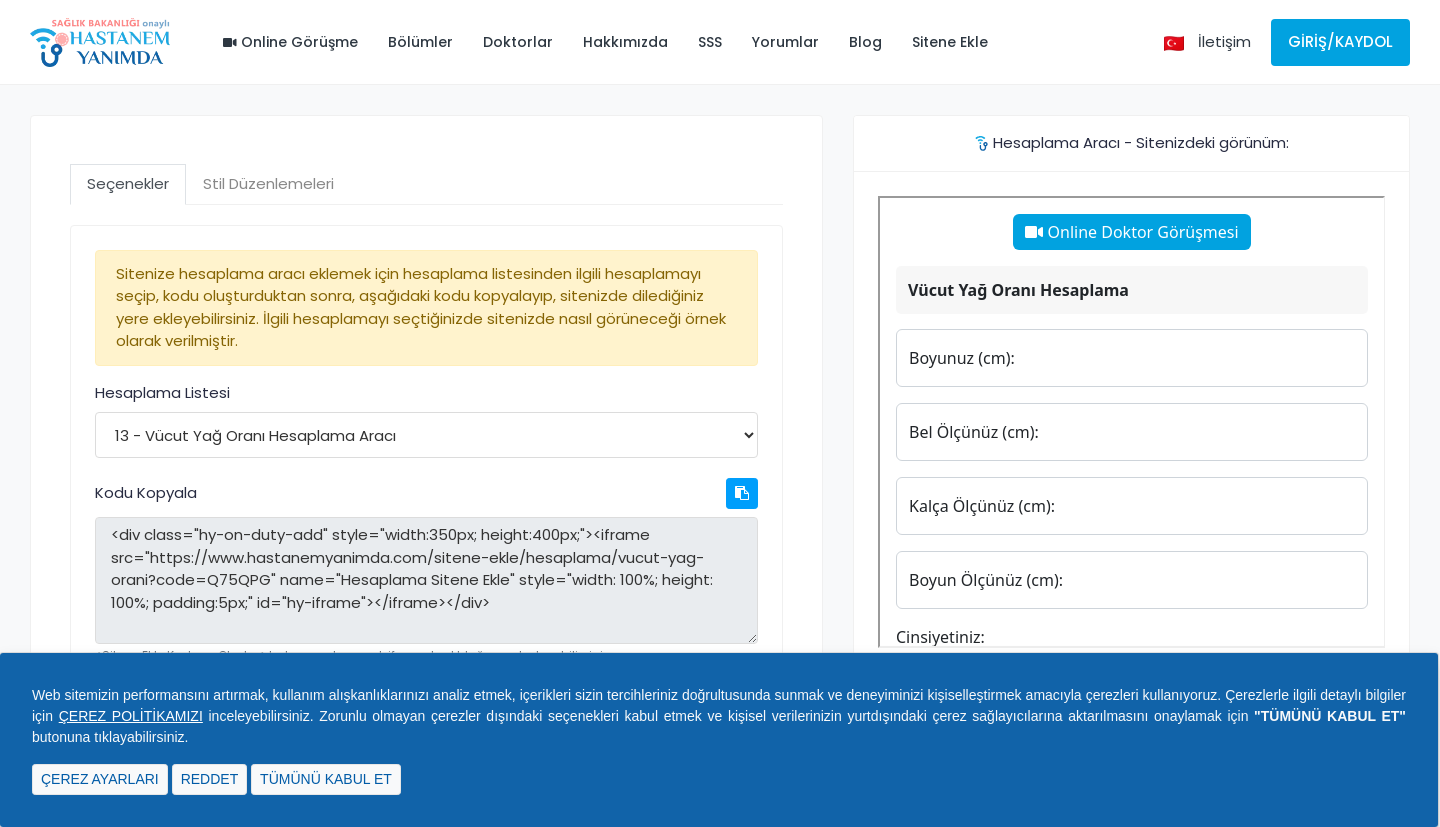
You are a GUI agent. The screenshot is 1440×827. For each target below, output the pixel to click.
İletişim (1224, 41)
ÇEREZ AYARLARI (100, 779)
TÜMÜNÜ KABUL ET (326, 779)
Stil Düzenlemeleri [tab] (268, 183)
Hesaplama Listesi (162, 392)
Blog (865, 42)
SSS (710, 42)
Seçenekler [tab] (128, 183)
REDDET (210, 779)
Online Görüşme (290, 42)
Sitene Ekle (950, 42)
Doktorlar (518, 42)
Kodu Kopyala (146, 492)
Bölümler (420, 42)
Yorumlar (785, 42)
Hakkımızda (625, 42)
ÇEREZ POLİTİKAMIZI (131, 716)
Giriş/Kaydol (1340, 41)
